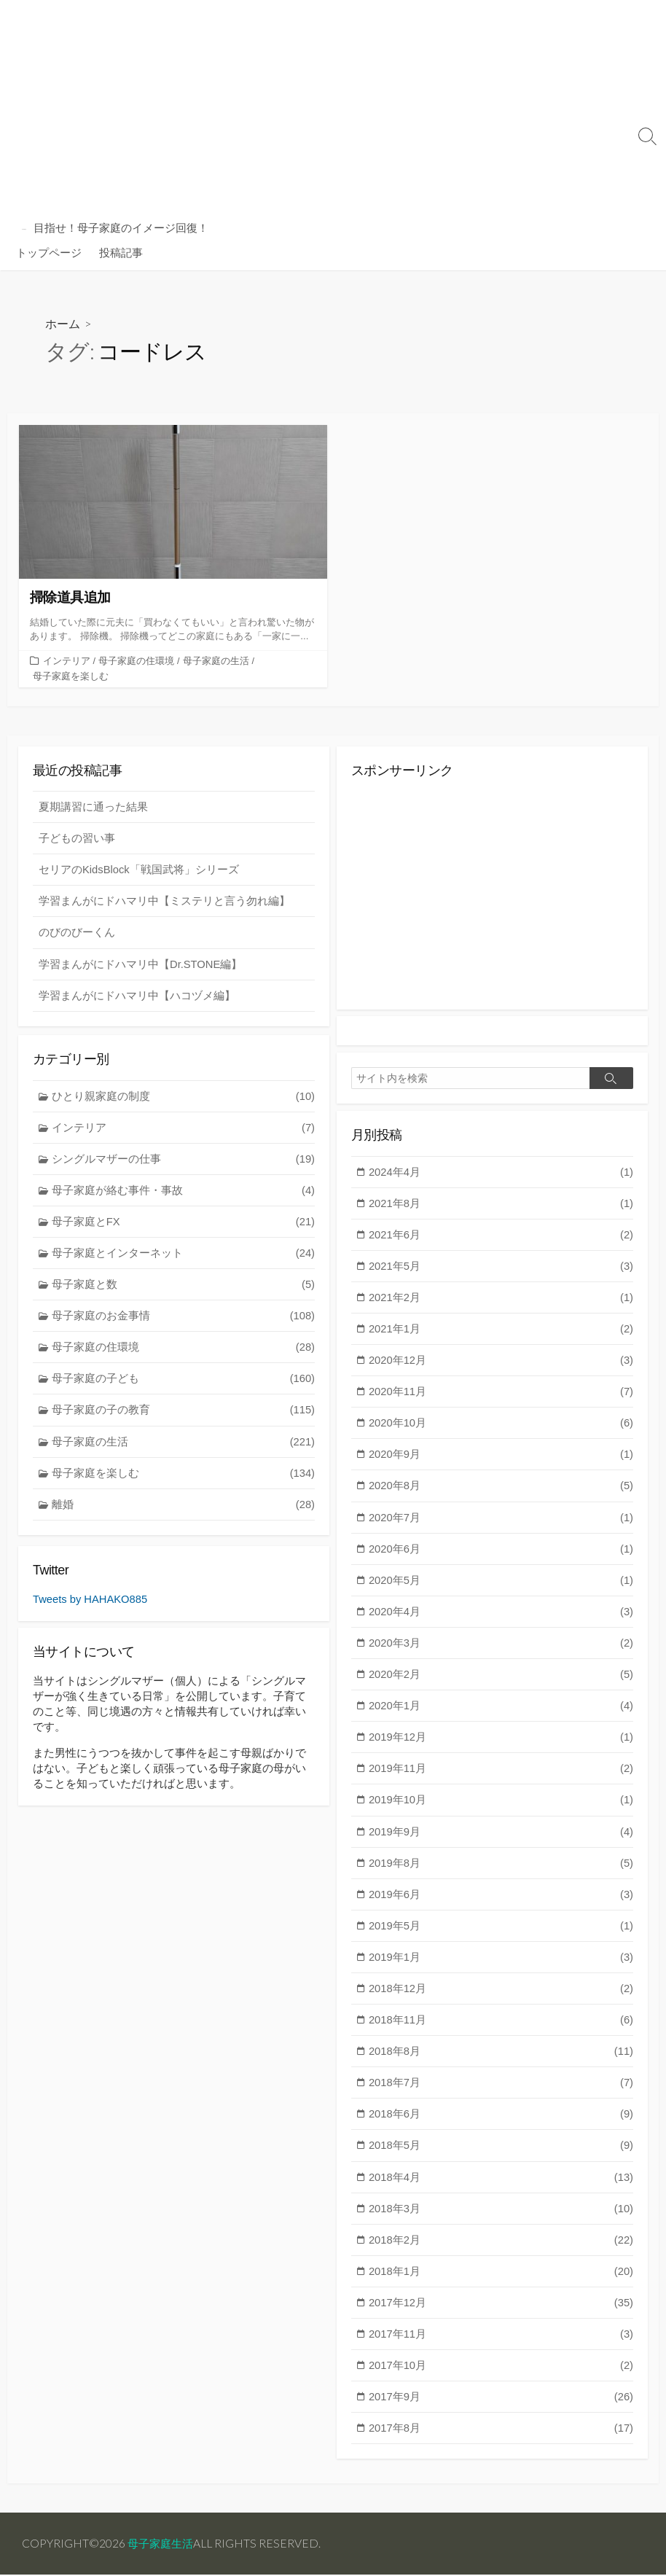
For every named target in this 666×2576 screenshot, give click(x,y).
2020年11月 (501, 1394)
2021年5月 (501, 1268)
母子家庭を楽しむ (71, 675)
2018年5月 (501, 2157)
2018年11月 (501, 2030)
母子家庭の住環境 (136, 660)
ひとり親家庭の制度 (183, 1096)
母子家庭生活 (162, 2543)
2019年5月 (501, 1935)
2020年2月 (501, 1680)
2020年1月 (501, 1712)
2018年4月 (501, 2188)
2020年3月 (501, 1649)
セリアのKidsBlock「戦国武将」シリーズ (139, 870)
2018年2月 (501, 2252)
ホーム (62, 323)
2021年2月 (501, 1300)
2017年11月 (501, 2347)
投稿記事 (121, 252)
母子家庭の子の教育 (183, 1414)
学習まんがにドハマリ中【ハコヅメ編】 (137, 997)
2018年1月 (501, 2284)
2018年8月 (501, 2061)
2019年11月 (501, 1776)
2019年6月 (501, 1902)
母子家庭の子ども (183, 1382)
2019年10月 (501, 1808)
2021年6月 (501, 1236)
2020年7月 (501, 1522)
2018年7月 (501, 2093)
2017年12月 (501, 2316)
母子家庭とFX (183, 1224)
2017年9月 (501, 2411)
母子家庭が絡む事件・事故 (183, 1192)
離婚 (183, 1510)
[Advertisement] (318, 109)
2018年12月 (501, 1998)
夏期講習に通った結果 (93, 806)
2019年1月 (501, 1967)
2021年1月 (501, 1331)
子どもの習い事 (77, 838)
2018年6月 (501, 2125)
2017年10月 (501, 2379)
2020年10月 (501, 1426)
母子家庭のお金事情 (183, 1319)
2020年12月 (501, 1363)
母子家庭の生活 (216, 660)
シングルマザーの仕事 (183, 1160)
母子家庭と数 (183, 1287)
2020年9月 (501, 1459)
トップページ (49, 252)
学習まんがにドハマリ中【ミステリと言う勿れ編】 (164, 902)
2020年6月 (501, 1553)
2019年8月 (501, 1871)
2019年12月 (501, 1744)
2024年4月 (501, 1172)
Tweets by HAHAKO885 (91, 1600)
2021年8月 (501, 1204)
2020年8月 (501, 1490)
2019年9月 (501, 1839)
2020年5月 (501, 1585)
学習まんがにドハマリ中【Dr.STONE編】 (141, 965)
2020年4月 (501, 1617)
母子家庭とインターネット (183, 1255)
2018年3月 (501, 2220)
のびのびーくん (77, 933)
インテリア (66, 660)
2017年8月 (501, 2443)
